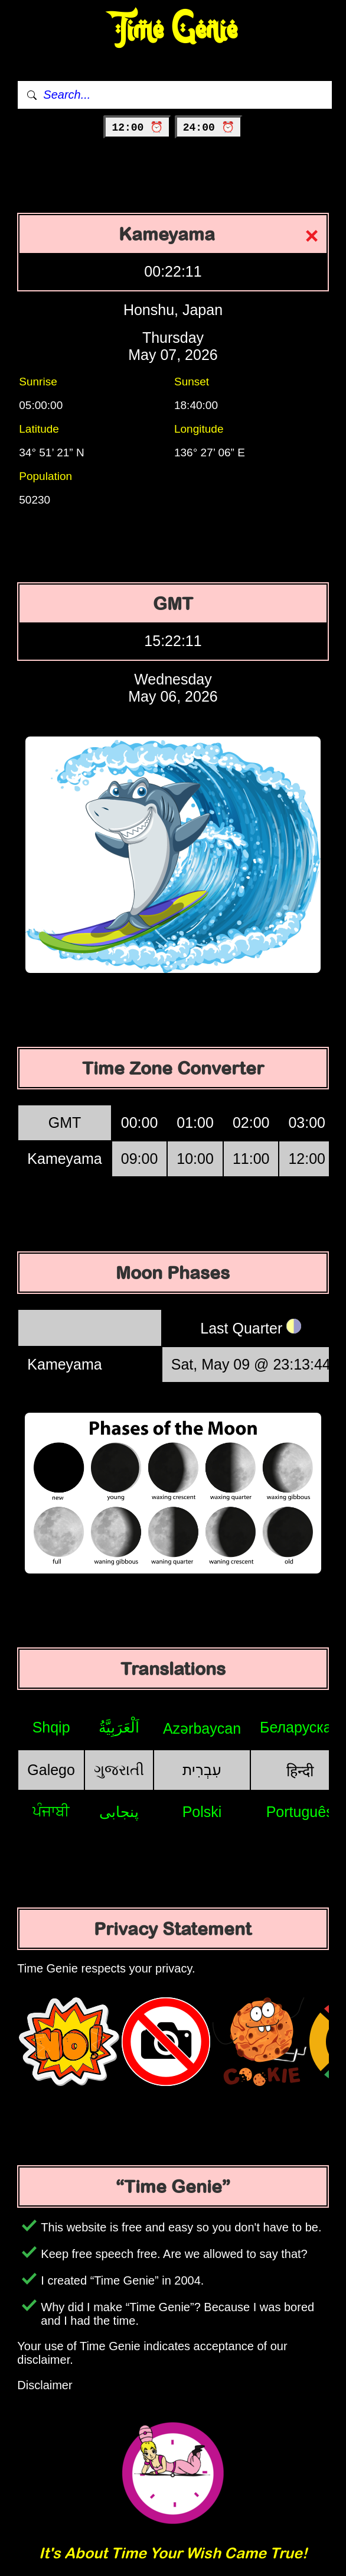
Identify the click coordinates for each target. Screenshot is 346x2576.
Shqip (51, 1727)
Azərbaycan (202, 1728)
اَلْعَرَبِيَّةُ (119, 1727)
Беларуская (300, 1727)
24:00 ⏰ (208, 128)
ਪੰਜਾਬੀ (51, 1811)
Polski (202, 1811)
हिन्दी (300, 1771)
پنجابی (119, 1811)
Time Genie (173, 30)
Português (300, 1811)
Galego (51, 1769)
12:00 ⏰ (137, 128)
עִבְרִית (201, 1769)
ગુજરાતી (119, 1769)
